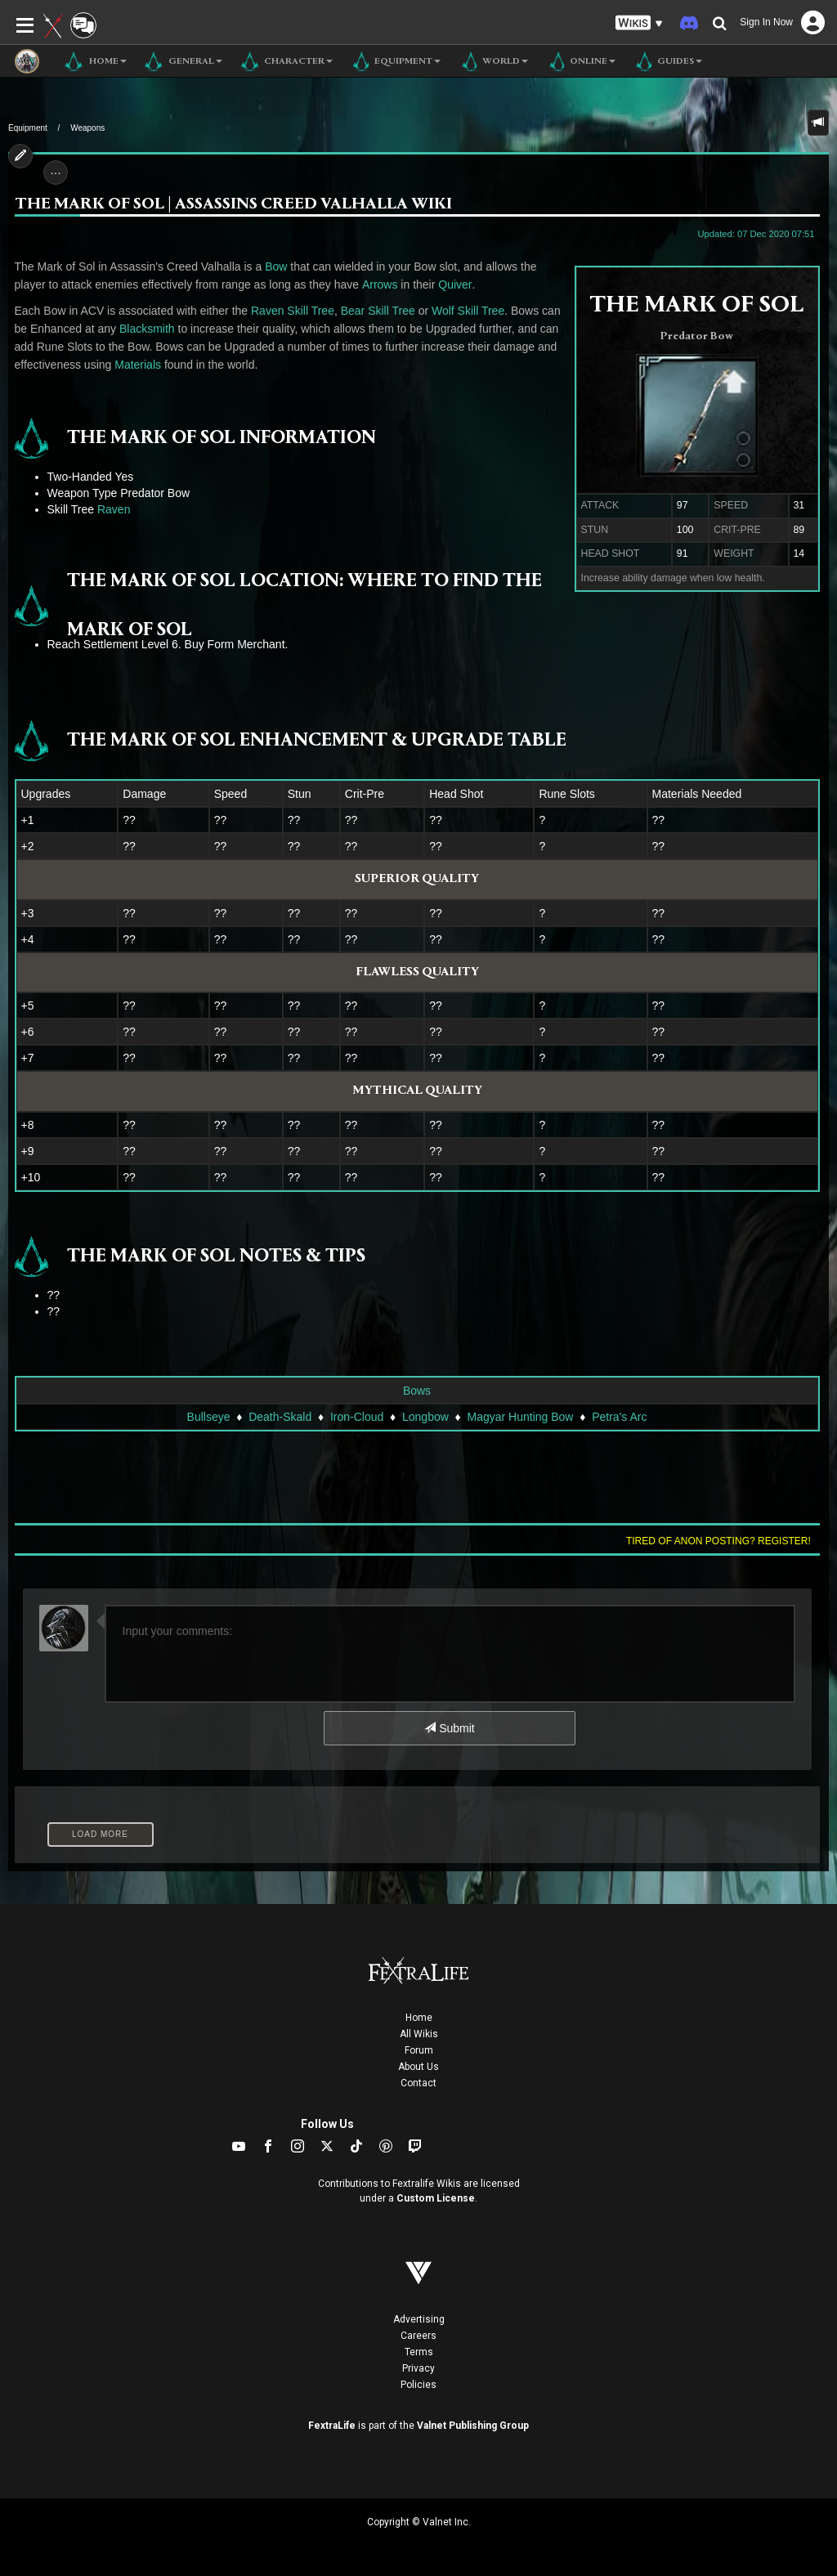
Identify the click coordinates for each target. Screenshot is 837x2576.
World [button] (492, 61)
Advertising (419, 2319)
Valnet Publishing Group (473, 2425)
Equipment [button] (395, 61)
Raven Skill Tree (292, 310)
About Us (418, 2066)
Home (418, 2017)
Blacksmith (147, 328)
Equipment (27, 127)
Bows (417, 1390)
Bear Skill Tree (378, 310)
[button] (639, 23)
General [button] (182, 61)
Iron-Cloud (356, 1416)
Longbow (425, 1416)
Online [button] (579, 61)
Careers (418, 2335)
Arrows (380, 284)
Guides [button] (667, 61)
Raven (113, 509)
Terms (419, 2352)
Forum (419, 2050)
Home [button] (95, 61)
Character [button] (286, 61)
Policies (418, 2384)
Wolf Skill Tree (468, 310)
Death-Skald (279, 1416)
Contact (418, 2083)
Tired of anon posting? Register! (718, 1541)
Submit (449, 1728)
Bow (276, 266)
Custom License (435, 2198)
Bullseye (209, 1416)
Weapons (87, 127)
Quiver (455, 284)
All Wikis (419, 2034)
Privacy (418, 2368)
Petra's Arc (619, 1416)
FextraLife (332, 2425)
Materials (137, 364)
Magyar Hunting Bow (521, 1416)
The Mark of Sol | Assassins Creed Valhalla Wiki (233, 204)
